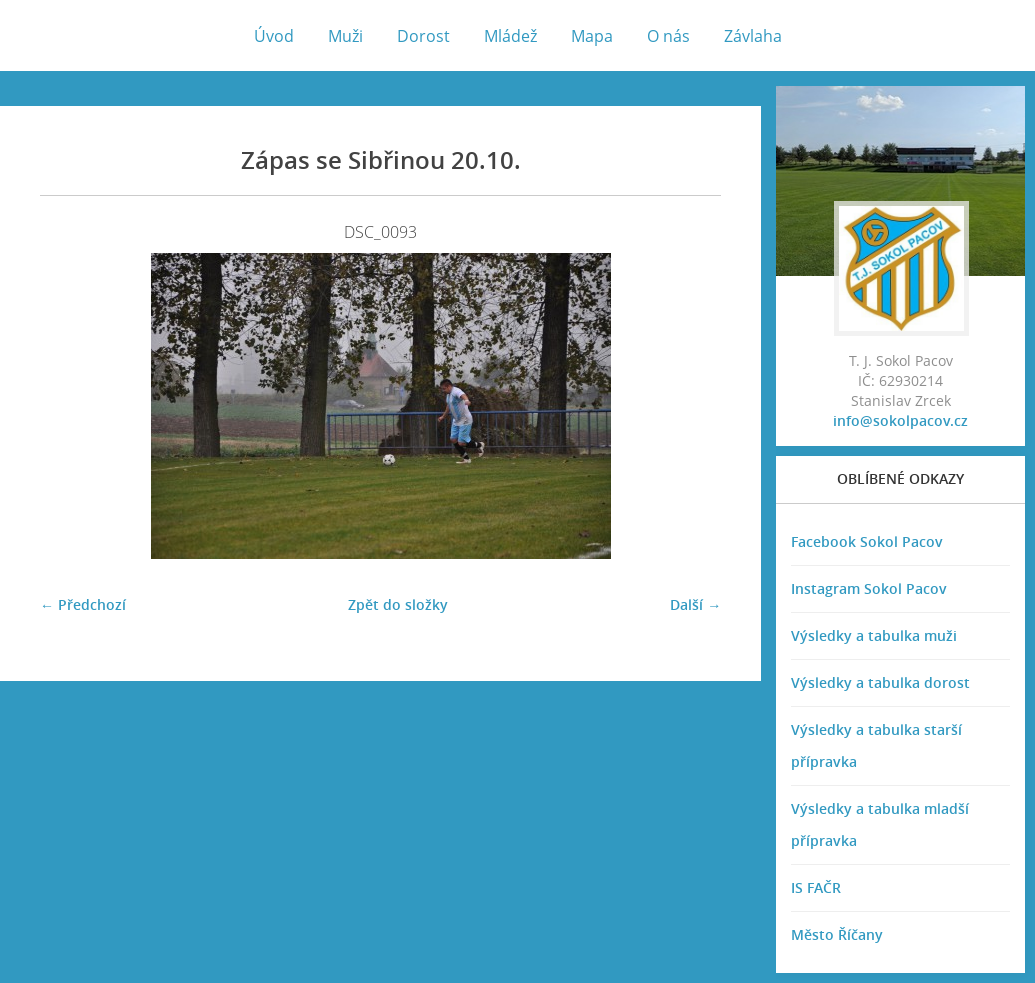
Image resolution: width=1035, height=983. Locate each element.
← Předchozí (83, 604)
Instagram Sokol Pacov (869, 588)
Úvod (274, 36)
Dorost (423, 36)
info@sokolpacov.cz (900, 420)
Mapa (592, 36)
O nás (668, 36)
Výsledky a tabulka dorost (880, 682)
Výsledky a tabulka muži (874, 635)
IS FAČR (816, 887)
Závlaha (753, 36)
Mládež (510, 36)
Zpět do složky (398, 604)
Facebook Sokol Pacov (867, 541)
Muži (345, 36)
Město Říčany (837, 934)
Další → (695, 604)
